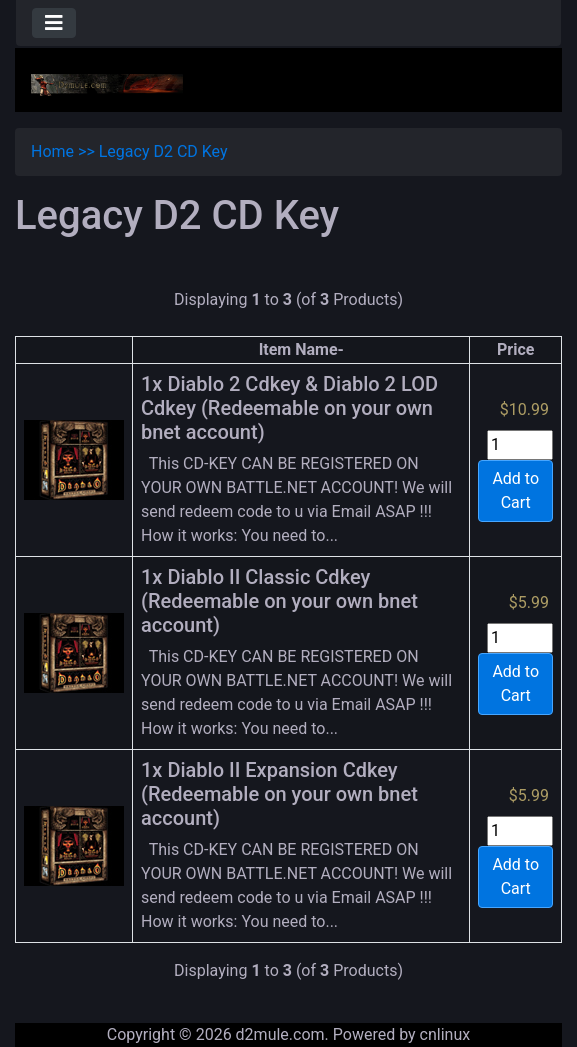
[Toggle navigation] (54, 23)
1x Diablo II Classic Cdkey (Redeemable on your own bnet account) (279, 601)
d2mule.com (280, 1034)
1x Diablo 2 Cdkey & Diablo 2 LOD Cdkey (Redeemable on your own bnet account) (289, 408)
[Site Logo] (107, 83)
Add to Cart (515, 490)
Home (52, 151)
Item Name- (301, 349)
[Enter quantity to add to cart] (520, 445)
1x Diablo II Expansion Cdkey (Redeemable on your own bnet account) (279, 794)
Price (515, 349)
